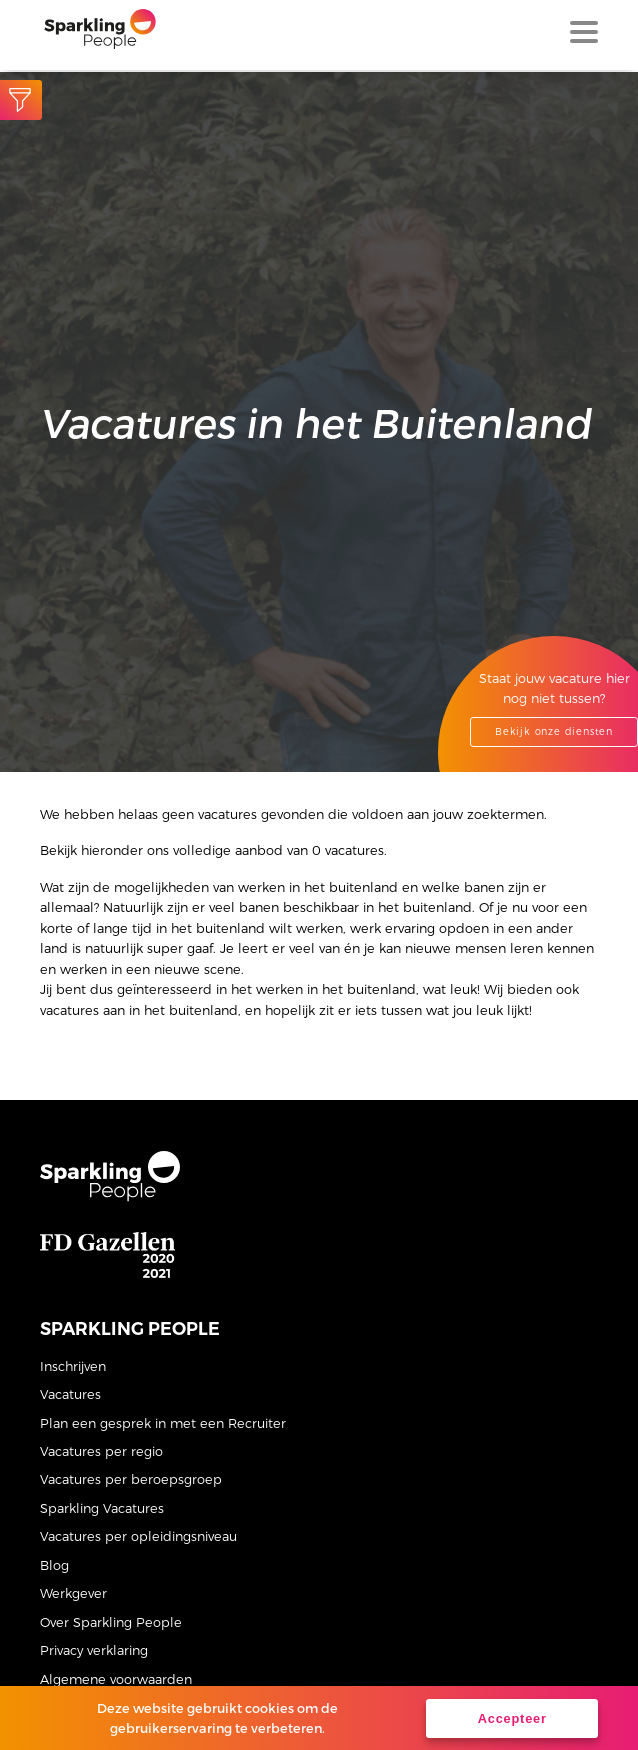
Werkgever (73, 1592)
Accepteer (512, 1718)
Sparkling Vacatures (102, 1507)
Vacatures (70, 1393)
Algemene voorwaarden (116, 1678)
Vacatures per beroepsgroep (131, 1478)
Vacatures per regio (101, 1450)
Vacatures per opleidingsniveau (138, 1535)
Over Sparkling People (111, 1621)
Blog (54, 1564)
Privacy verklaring (94, 1649)
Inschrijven (73, 1365)
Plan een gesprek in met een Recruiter (163, 1422)
